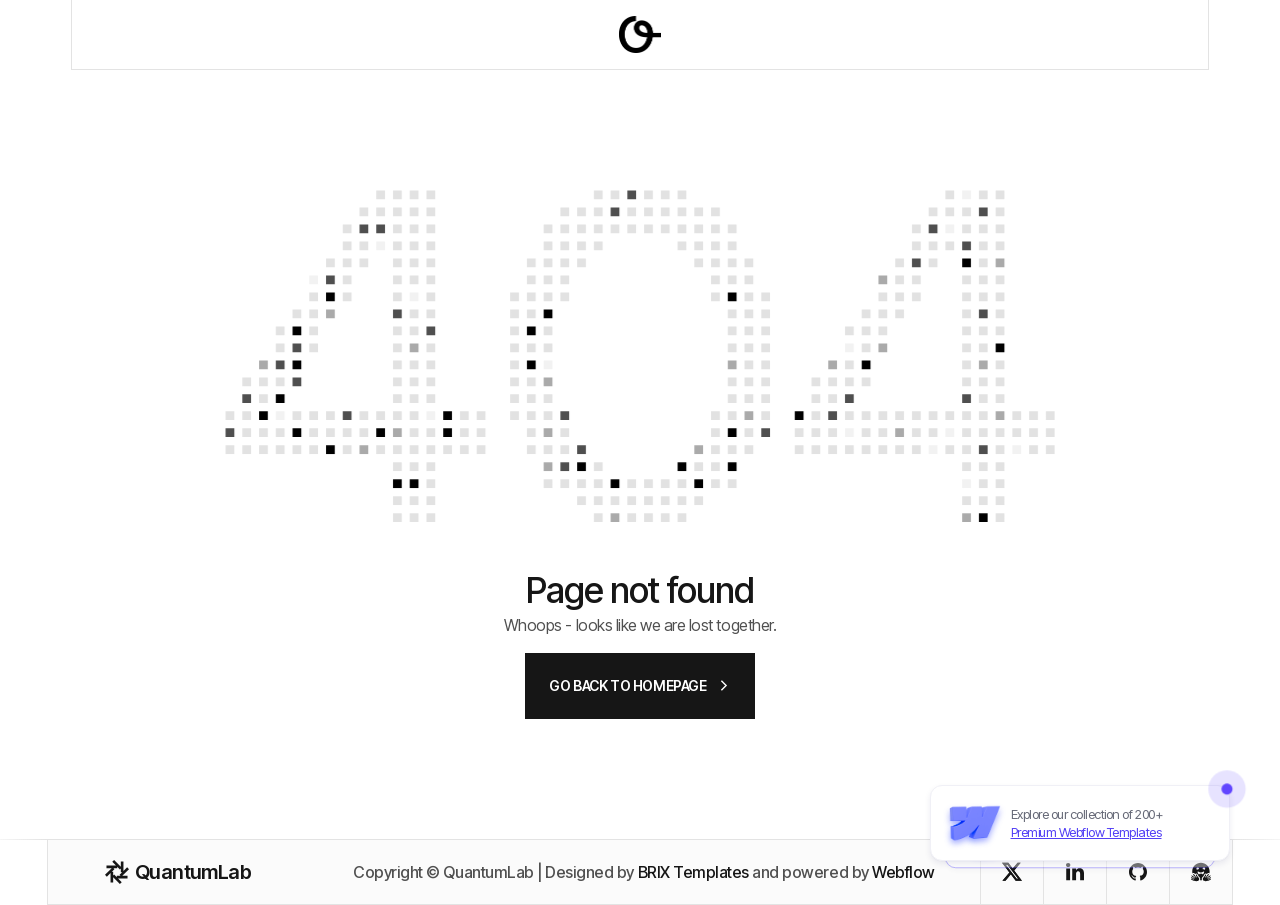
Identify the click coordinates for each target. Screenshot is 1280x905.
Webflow (903, 872)
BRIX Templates (693, 872)
